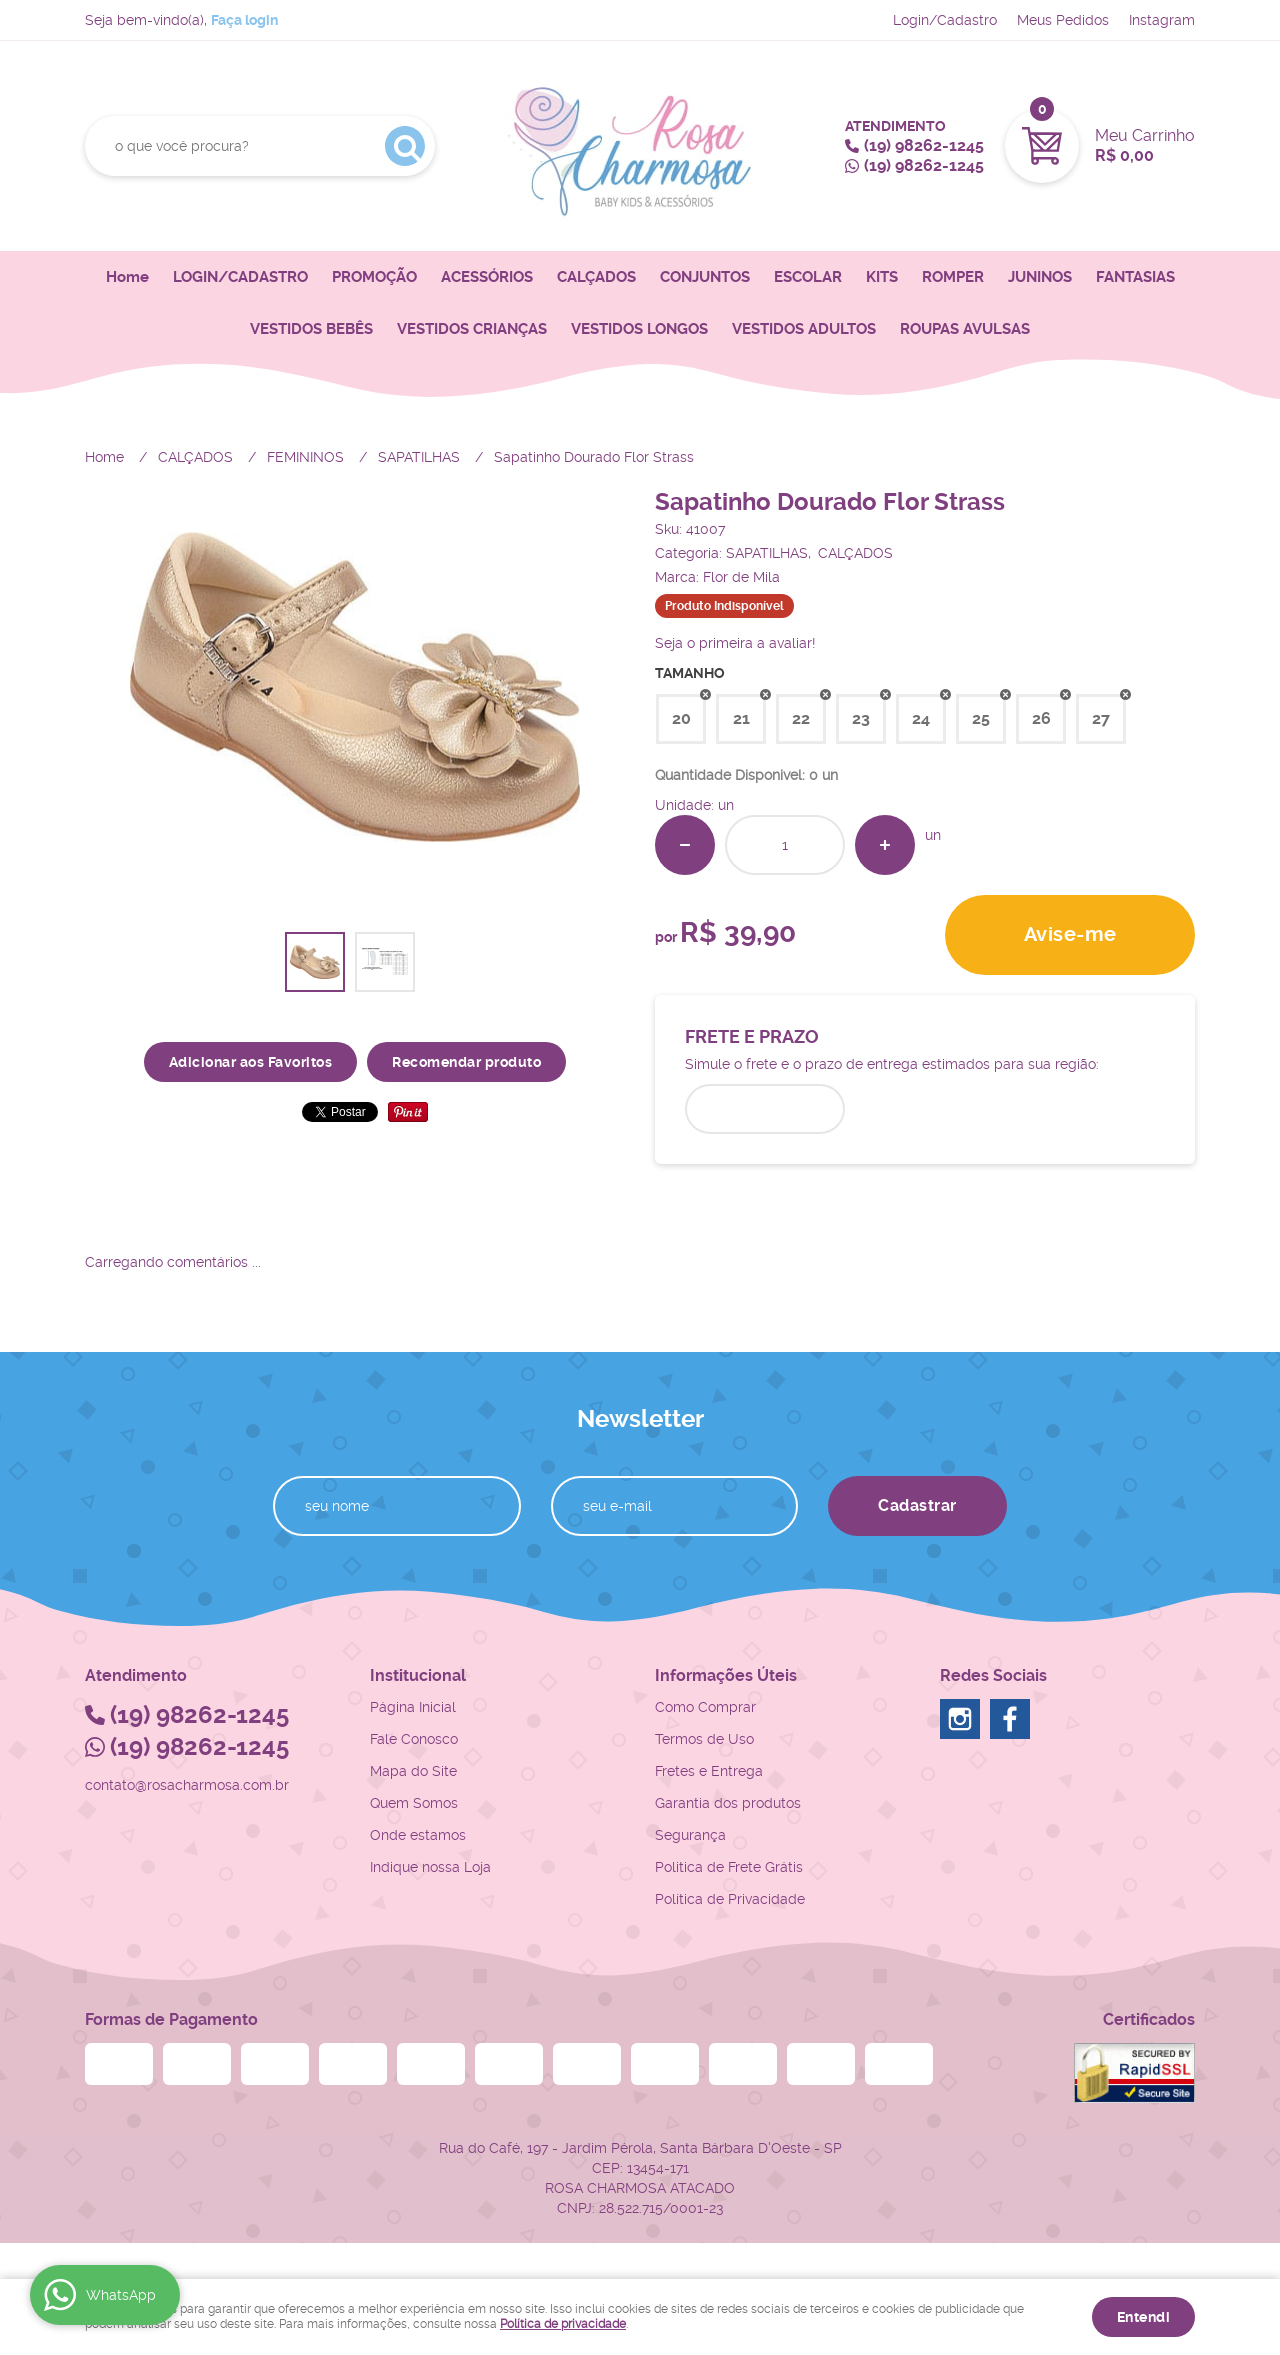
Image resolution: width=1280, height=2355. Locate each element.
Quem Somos (414, 1803)
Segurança (690, 1835)
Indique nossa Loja (430, 1867)
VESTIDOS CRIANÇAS (472, 329)
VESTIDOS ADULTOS (804, 329)
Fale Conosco (414, 1739)
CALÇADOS (596, 277)
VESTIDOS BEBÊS (311, 329)
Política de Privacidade (730, 1899)
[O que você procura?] (405, 146)
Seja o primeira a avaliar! (735, 643)
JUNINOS (1040, 277)
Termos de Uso (704, 1739)
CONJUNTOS (705, 277)
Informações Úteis (726, 1675)
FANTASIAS (1135, 277)
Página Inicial (413, 1707)
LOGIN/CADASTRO (240, 277)
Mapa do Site (413, 1771)
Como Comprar (705, 1707)
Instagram (1162, 20)
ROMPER (953, 277)
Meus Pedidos (1063, 20)
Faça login (244, 20)
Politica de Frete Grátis (729, 1867)
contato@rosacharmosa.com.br (187, 1785)
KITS (882, 277)
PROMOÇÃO (374, 277)
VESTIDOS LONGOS (639, 329)
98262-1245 (924, 145)
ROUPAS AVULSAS (965, 329)
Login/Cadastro (945, 20)
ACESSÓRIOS (487, 277)
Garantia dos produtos (728, 1803)
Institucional (418, 1675)
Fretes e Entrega (709, 1771)
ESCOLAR (808, 277)
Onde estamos (418, 1835)
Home (127, 277)
